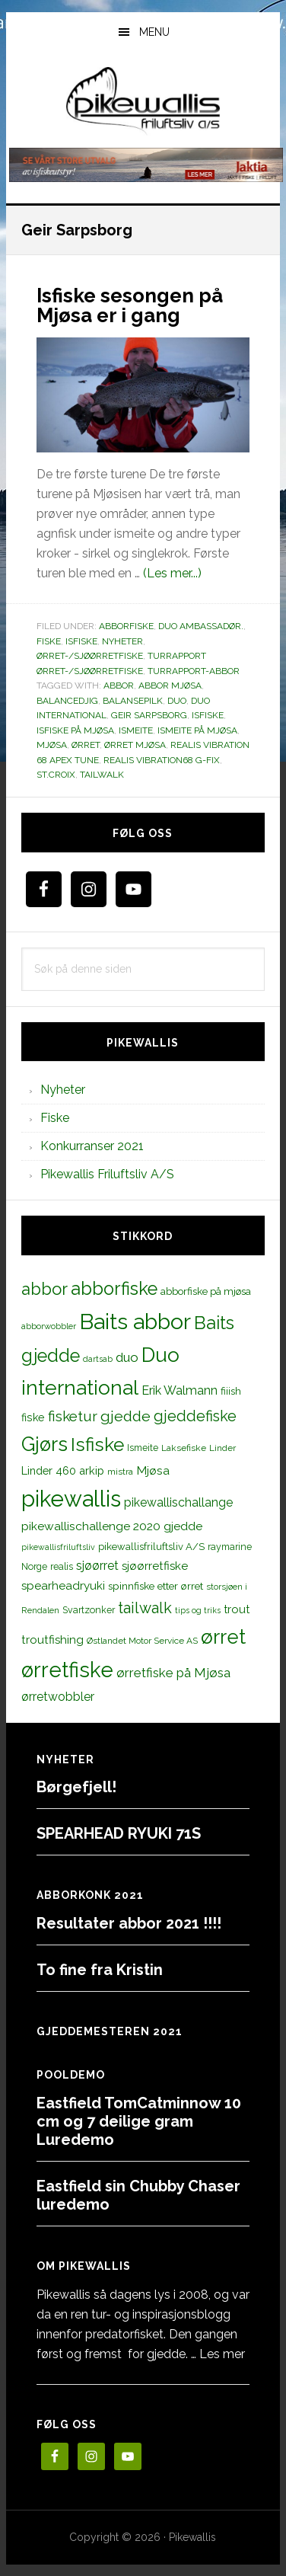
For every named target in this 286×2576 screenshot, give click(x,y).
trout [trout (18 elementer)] (236, 1609)
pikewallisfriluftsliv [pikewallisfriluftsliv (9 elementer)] (58, 1547)
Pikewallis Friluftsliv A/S (107, 1174)
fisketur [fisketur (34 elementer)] (72, 1416)
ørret (86, 745)
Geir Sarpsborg (149, 715)
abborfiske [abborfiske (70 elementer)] (114, 1288)
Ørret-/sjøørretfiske (90, 655)
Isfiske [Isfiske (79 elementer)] (97, 1444)
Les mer (222, 2354)
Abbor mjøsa (170, 685)
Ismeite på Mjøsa (197, 730)
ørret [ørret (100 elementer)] (223, 1636)
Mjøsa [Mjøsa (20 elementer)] (153, 1470)
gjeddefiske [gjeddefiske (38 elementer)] (195, 1416)
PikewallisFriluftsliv (143, 101)
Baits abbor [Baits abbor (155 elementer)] (135, 1321)
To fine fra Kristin (100, 1970)
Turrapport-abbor (194, 671)
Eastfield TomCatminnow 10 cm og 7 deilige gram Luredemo (139, 2121)
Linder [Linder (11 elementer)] (222, 1448)
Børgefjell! (76, 1787)
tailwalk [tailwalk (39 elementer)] (145, 1608)
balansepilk (133, 700)
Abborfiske (126, 626)
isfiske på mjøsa (75, 730)
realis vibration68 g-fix (161, 760)
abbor (118, 685)
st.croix (56, 774)
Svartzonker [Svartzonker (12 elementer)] (88, 1610)
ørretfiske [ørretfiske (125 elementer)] (67, 1669)
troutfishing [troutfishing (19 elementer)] (52, 1640)
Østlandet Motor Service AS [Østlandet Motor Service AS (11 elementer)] (142, 1640)
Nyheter (122, 641)
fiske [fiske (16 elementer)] (33, 1417)
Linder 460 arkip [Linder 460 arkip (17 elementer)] (62, 1470)
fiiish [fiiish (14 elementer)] (231, 1391)
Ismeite (136, 730)
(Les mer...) (172, 573)
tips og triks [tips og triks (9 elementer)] (198, 1610)
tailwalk (102, 774)
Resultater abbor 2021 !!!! (129, 1923)
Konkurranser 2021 (92, 1146)
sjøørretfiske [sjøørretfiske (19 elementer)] (155, 1566)
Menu (154, 32)
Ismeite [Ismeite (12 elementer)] (142, 1447)
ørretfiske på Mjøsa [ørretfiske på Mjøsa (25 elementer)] (173, 1672)
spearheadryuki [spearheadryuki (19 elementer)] (63, 1586)
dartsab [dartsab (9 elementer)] (98, 1358)
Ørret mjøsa (135, 745)
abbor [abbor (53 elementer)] (44, 1289)
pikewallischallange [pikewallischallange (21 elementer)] (178, 1502)
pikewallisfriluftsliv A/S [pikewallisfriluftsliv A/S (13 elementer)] (151, 1546)
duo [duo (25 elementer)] (127, 1357)
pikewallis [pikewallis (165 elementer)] (71, 1498)
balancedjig (67, 700)
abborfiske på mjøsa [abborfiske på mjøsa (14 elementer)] (205, 1291)
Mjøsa (52, 745)
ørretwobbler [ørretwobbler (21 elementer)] (57, 1696)
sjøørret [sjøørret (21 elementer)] (97, 1565)
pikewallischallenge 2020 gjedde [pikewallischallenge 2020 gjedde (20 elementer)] (111, 1526)
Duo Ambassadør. (200, 626)
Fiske (49, 641)
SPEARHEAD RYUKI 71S (119, 1833)
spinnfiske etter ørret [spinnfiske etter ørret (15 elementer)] (155, 1586)
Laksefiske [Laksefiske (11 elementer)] (183, 1448)
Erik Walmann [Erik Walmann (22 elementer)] (179, 1390)
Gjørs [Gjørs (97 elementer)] (44, 1444)
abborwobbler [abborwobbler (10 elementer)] (48, 1326)
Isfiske (81, 641)
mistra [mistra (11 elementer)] (120, 1471)
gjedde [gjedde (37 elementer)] (125, 1416)
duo (176, 700)
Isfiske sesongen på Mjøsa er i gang (130, 305)
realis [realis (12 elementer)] (61, 1566)
